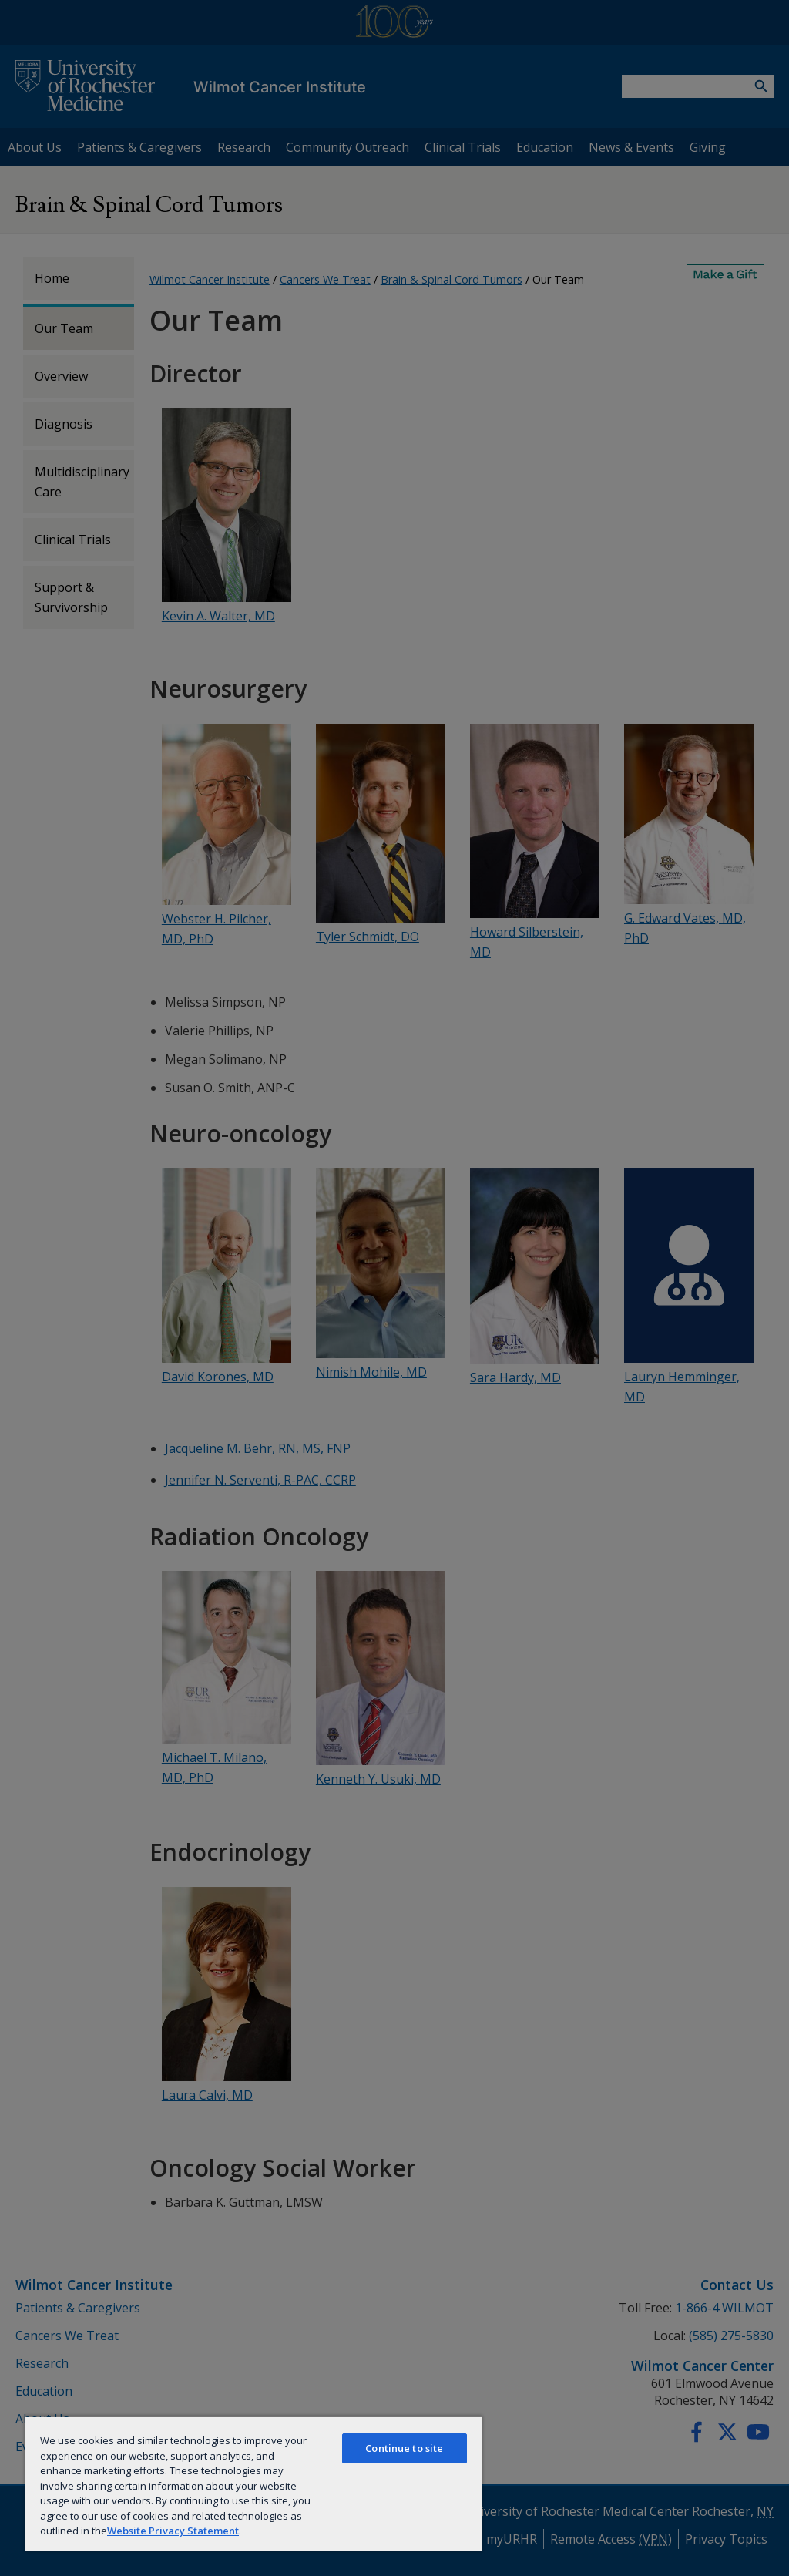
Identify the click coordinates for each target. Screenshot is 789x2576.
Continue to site (404, 2448)
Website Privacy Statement (173, 2530)
